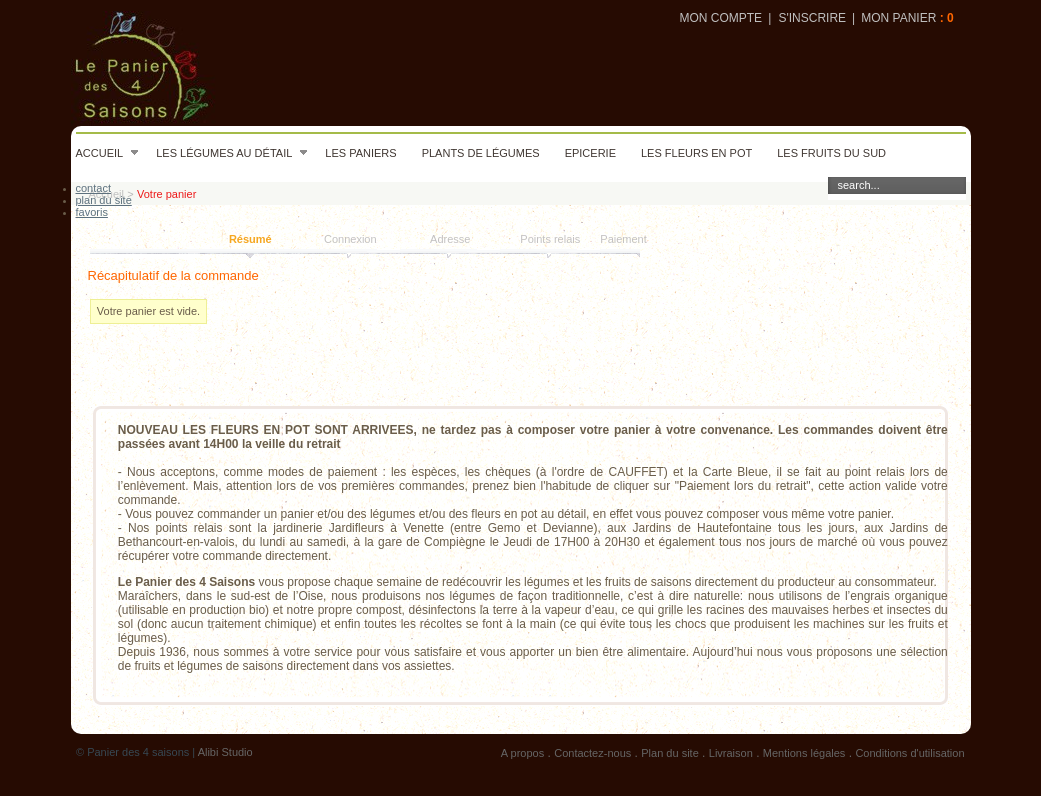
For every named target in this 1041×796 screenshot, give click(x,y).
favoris (92, 212)
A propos (522, 753)
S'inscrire (812, 18)
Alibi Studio (225, 752)
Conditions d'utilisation (909, 753)
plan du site (104, 200)
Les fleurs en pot (696, 153)
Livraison (731, 753)
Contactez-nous (592, 753)
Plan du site (669, 753)
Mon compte (720, 18)
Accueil (107, 153)
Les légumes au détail (232, 153)
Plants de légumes (481, 153)
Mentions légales (804, 753)
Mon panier (898, 18)
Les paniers (360, 153)
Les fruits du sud (831, 153)
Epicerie (590, 153)
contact (93, 188)
